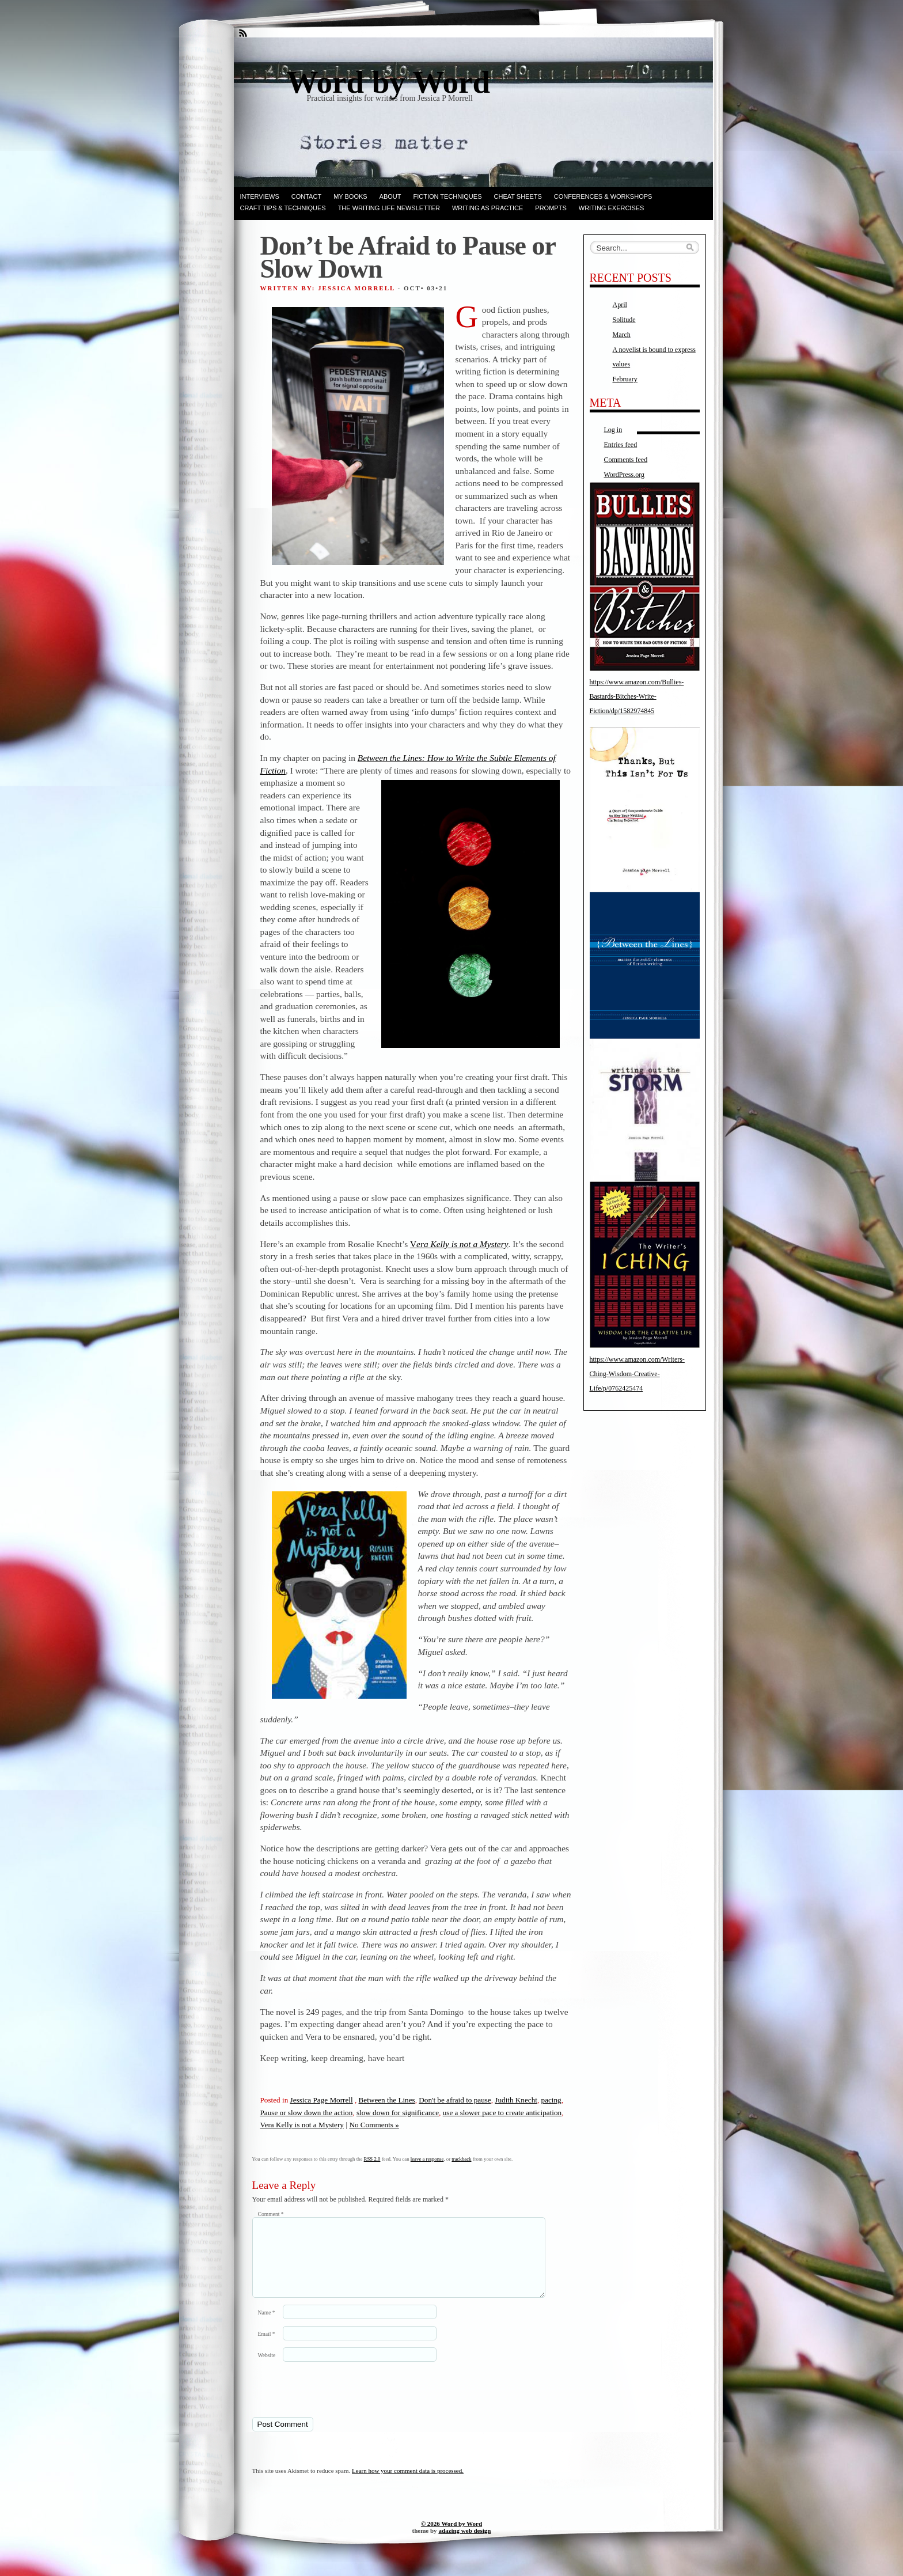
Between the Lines (387, 2100)
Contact (306, 196)
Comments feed (626, 460)
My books (350, 196)
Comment (271, 2214)
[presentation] (331, 2402)
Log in (613, 430)
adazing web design (464, 2544)
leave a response (427, 2159)
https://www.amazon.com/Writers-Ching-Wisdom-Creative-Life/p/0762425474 (637, 1373)
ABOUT (390, 196)
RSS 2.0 (372, 2159)
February (625, 379)
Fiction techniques (447, 196)
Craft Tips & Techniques (283, 207)
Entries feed (621, 445)
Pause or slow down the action (306, 2112)
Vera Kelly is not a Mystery (302, 2124)
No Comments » (374, 2124)
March (622, 335)
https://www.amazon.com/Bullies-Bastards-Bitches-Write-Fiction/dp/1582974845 (637, 696)
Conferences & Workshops (603, 196)
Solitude (624, 320)
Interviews (259, 196)
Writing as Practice (487, 207)
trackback (461, 2159)
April (620, 305)
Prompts (550, 207)
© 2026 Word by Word (451, 2537)
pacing (551, 2100)
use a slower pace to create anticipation (502, 2112)
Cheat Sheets (518, 196)
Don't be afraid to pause (455, 2100)
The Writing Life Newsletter (389, 207)
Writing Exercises (611, 207)
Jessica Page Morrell (321, 2100)
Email (266, 2347)
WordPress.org (624, 475)
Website (267, 2369)
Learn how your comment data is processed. (408, 2484)
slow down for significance (397, 2112)
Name (266, 2326)
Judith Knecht (516, 2100)
